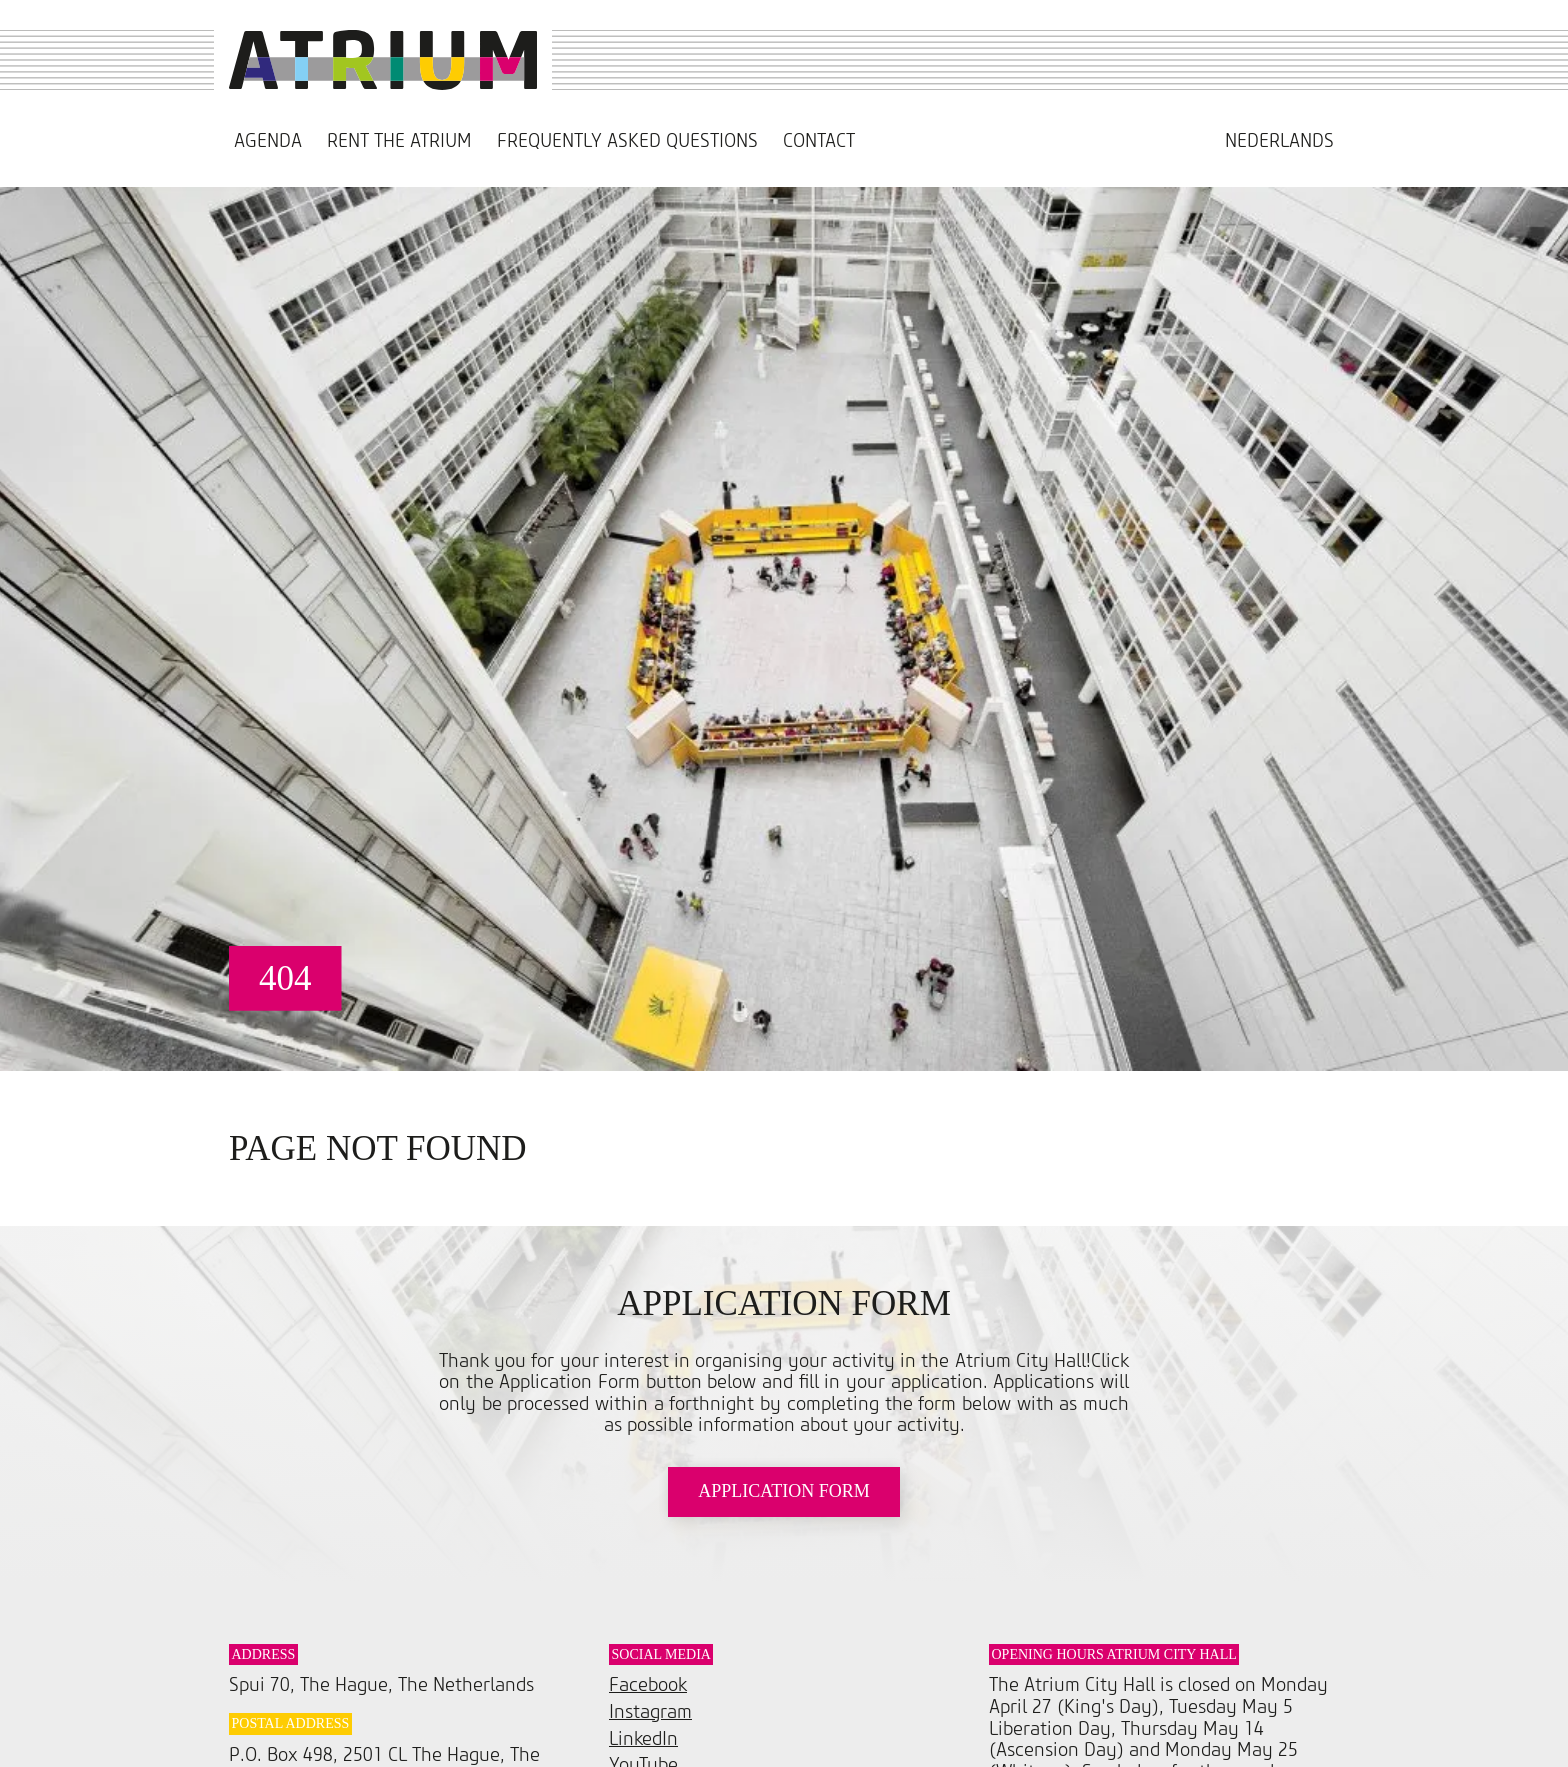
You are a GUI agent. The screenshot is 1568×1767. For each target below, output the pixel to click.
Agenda (268, 141)
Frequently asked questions (627, 141)
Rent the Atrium (399, 141)
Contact (819, 141)
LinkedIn (643, 1739)
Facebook (648, 1685)
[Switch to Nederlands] (1279, 142)
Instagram (650, 1712)
